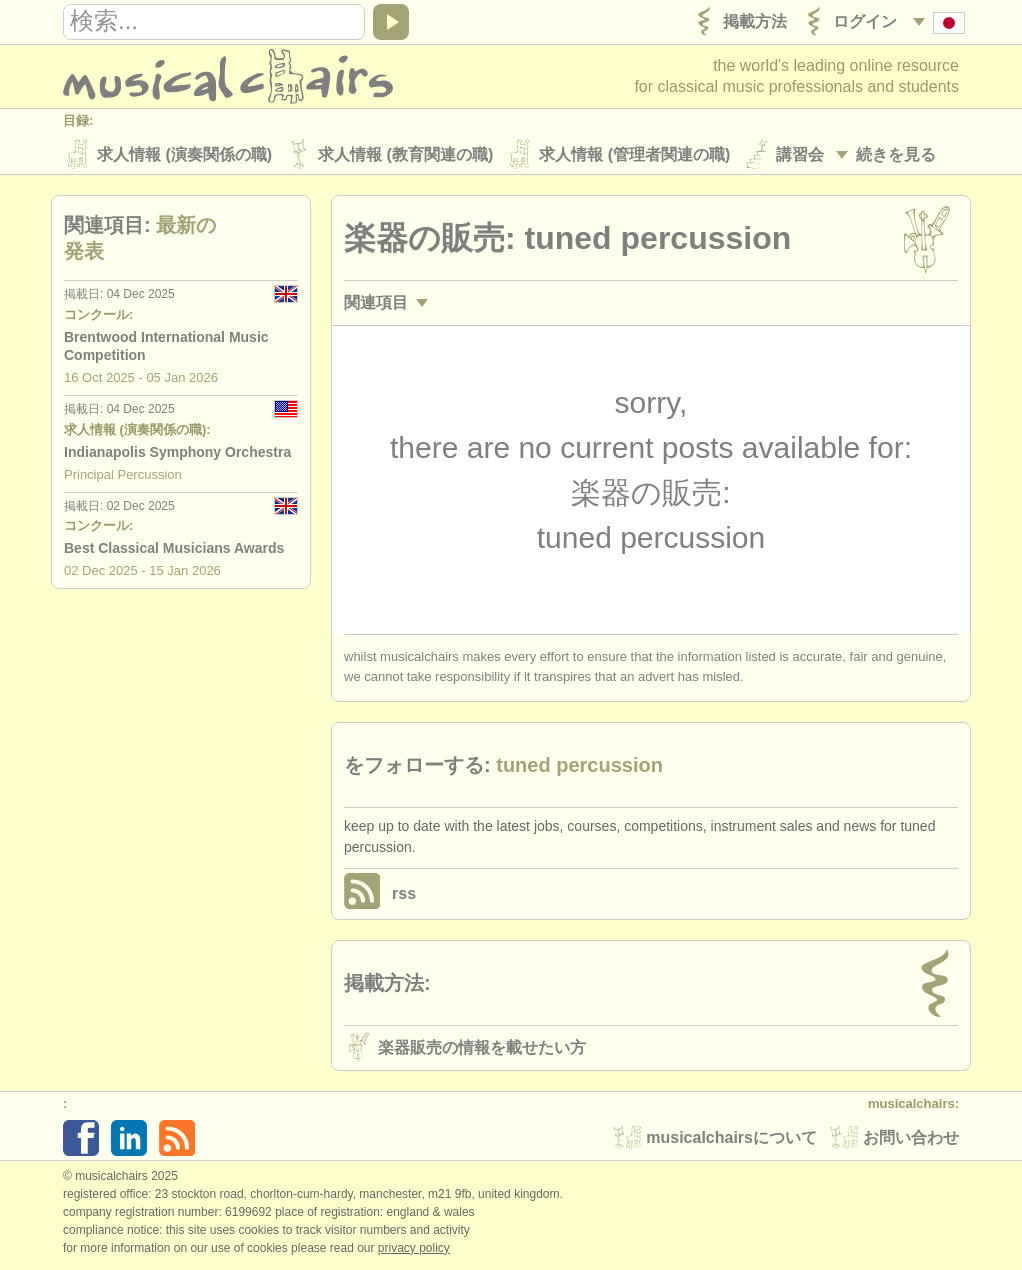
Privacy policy (414, 1249)
